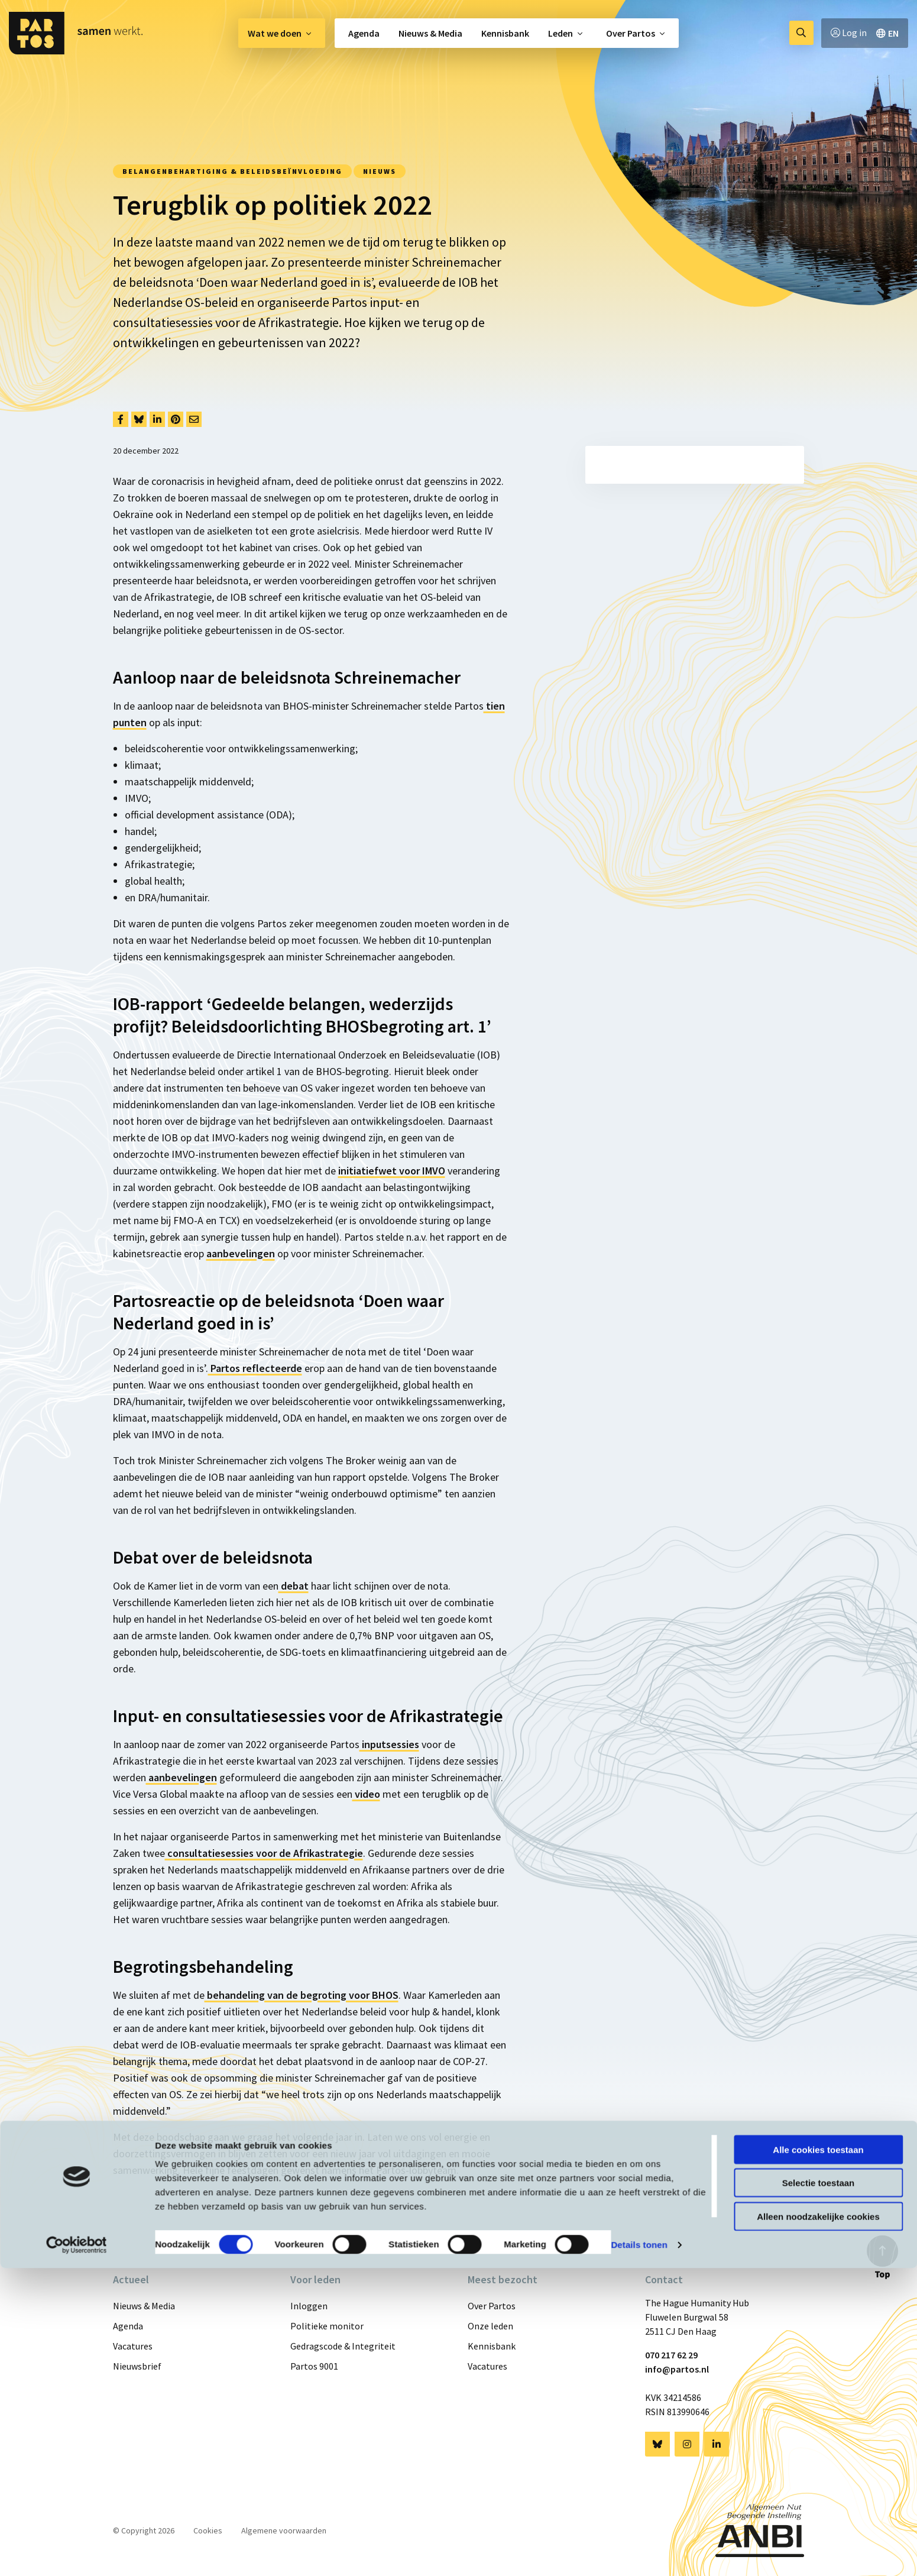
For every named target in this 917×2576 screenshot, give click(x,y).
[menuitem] (281, 33)
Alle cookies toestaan (818, 2457)
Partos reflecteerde (255, 1368)
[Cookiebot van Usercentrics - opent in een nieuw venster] (76, 2553)
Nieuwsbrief (137, 2366)
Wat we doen (275, 33)
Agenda (364, 33)
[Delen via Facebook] (120, 419)
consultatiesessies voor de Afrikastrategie (264, 1853)
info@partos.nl (677, 2369)
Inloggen (309, 2306)
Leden (560, 33)
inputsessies (389, 1744)
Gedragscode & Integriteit (343, 2346)
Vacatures (133, 2346)
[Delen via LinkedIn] (157, 419)
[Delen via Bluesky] (139, 419)
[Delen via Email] (194, 419)
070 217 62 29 (671, 2355)
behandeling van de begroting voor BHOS (301, 1995)
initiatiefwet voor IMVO (391, 1170)
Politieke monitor (327, 2326)
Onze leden (490, 2326)
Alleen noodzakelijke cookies (818, 2524)
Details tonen (639, 2553)
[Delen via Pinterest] (175, 419)
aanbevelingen (240, 1253)
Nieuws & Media (430, 33)
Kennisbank (505, 33)
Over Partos (630, 33)
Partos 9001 (314, 2366)
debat (293, 1586)
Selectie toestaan (818, 2491)
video (366, 1794)
